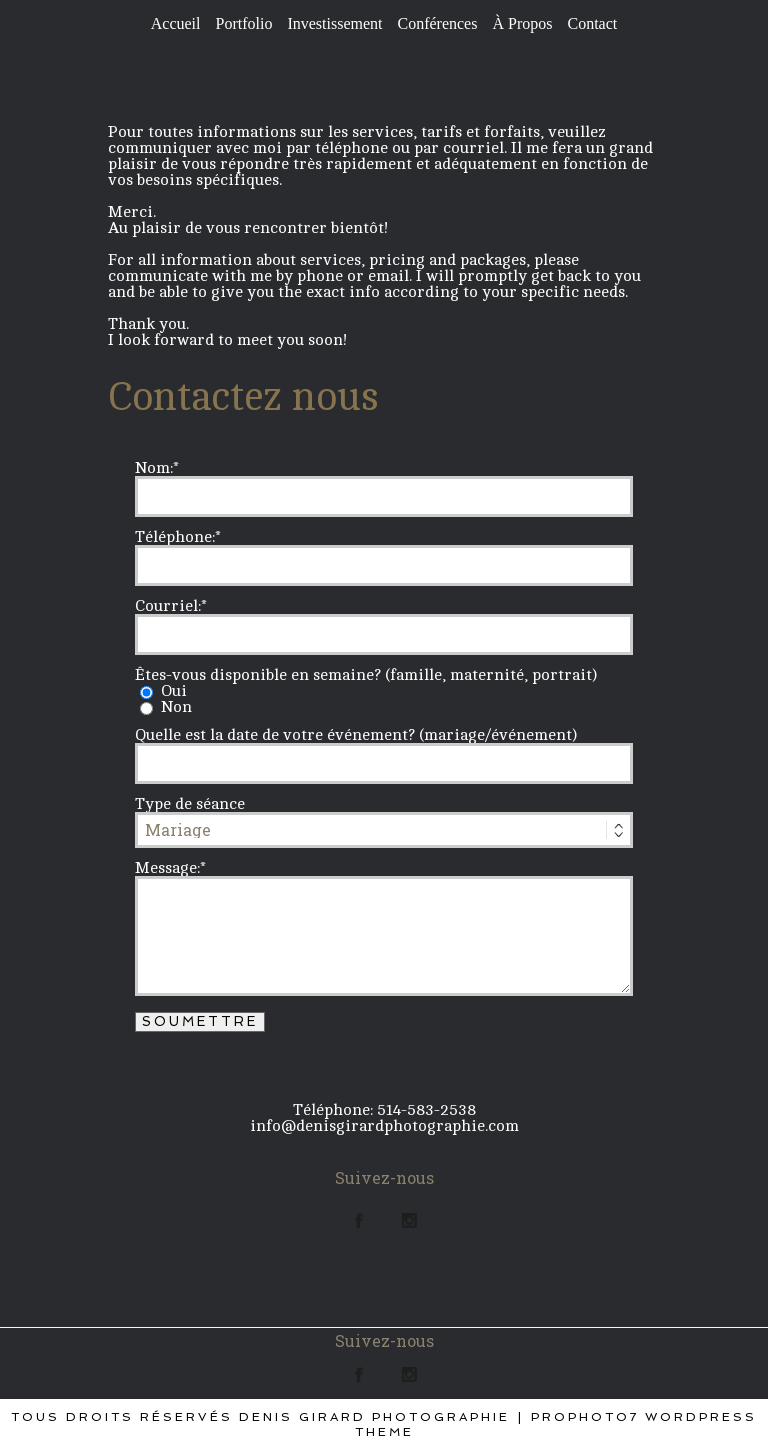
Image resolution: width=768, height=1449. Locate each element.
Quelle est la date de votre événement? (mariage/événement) (356, 735)
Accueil (176, 23)
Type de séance (190, 804)
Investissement (334, 23)
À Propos (522, 23)
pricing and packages (447, 260)
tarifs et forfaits (480, 132)
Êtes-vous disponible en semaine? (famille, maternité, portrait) (366, 675)
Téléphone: (175, 537)
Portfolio (244, 23)
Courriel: (168, 606)
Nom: (154, 468)
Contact (592, 23)
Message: (167, 868)
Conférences (437, 23)
